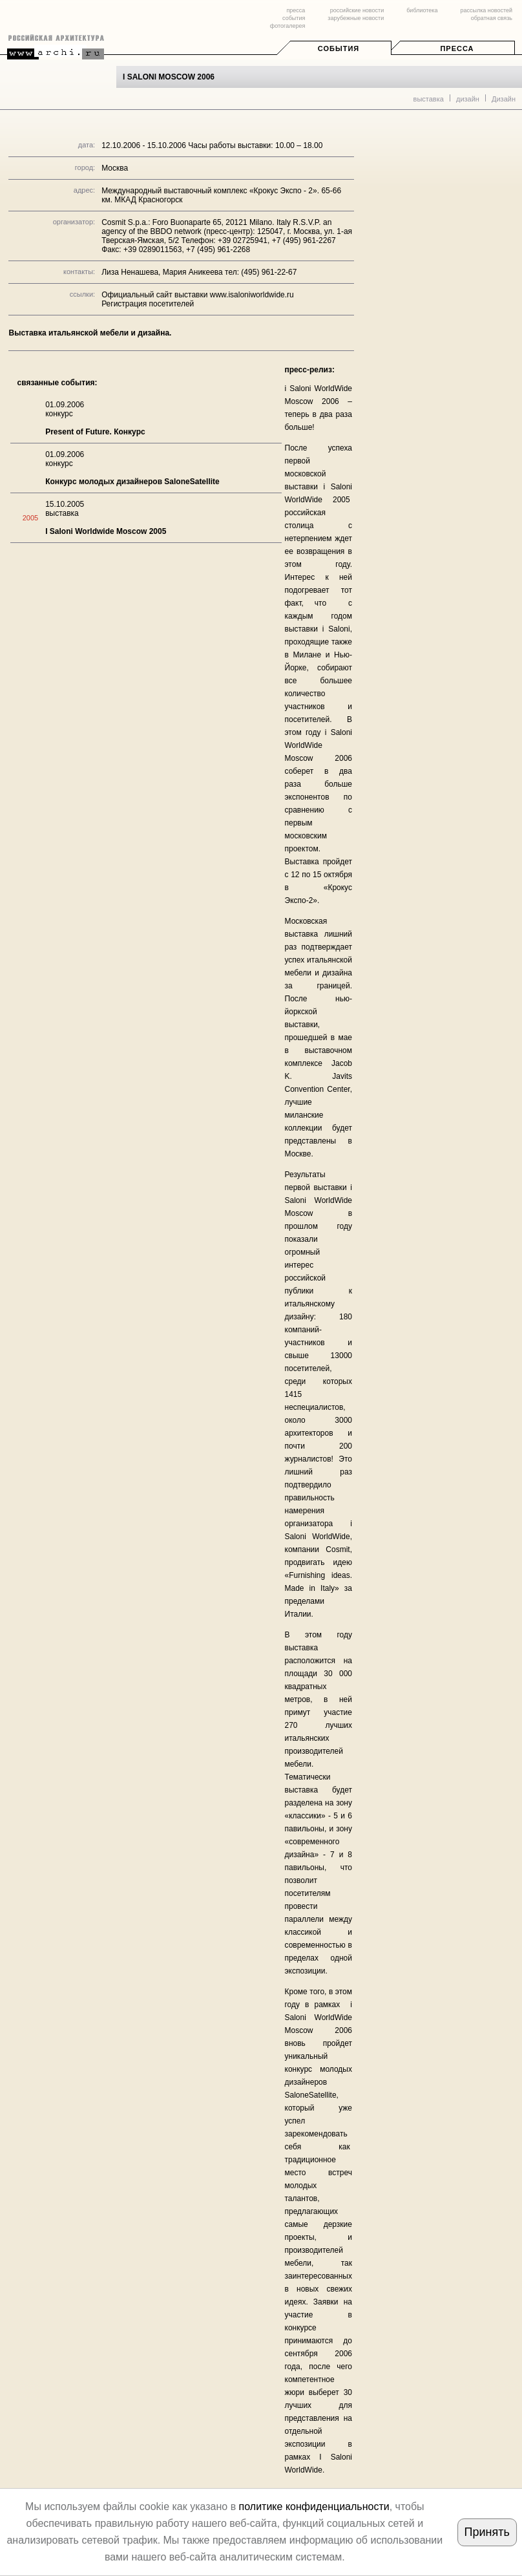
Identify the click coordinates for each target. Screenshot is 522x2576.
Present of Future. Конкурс (95, 431)
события (293, 18)
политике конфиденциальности (314, 2506)
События (338, 48)
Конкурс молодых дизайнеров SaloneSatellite (132, 481)
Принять (487, 2532)
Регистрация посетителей (147, 303)
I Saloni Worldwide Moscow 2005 (105, 531)
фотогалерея (287, 26)
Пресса (457, 48)
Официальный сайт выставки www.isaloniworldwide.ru (197, 294)
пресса (295, 10)
